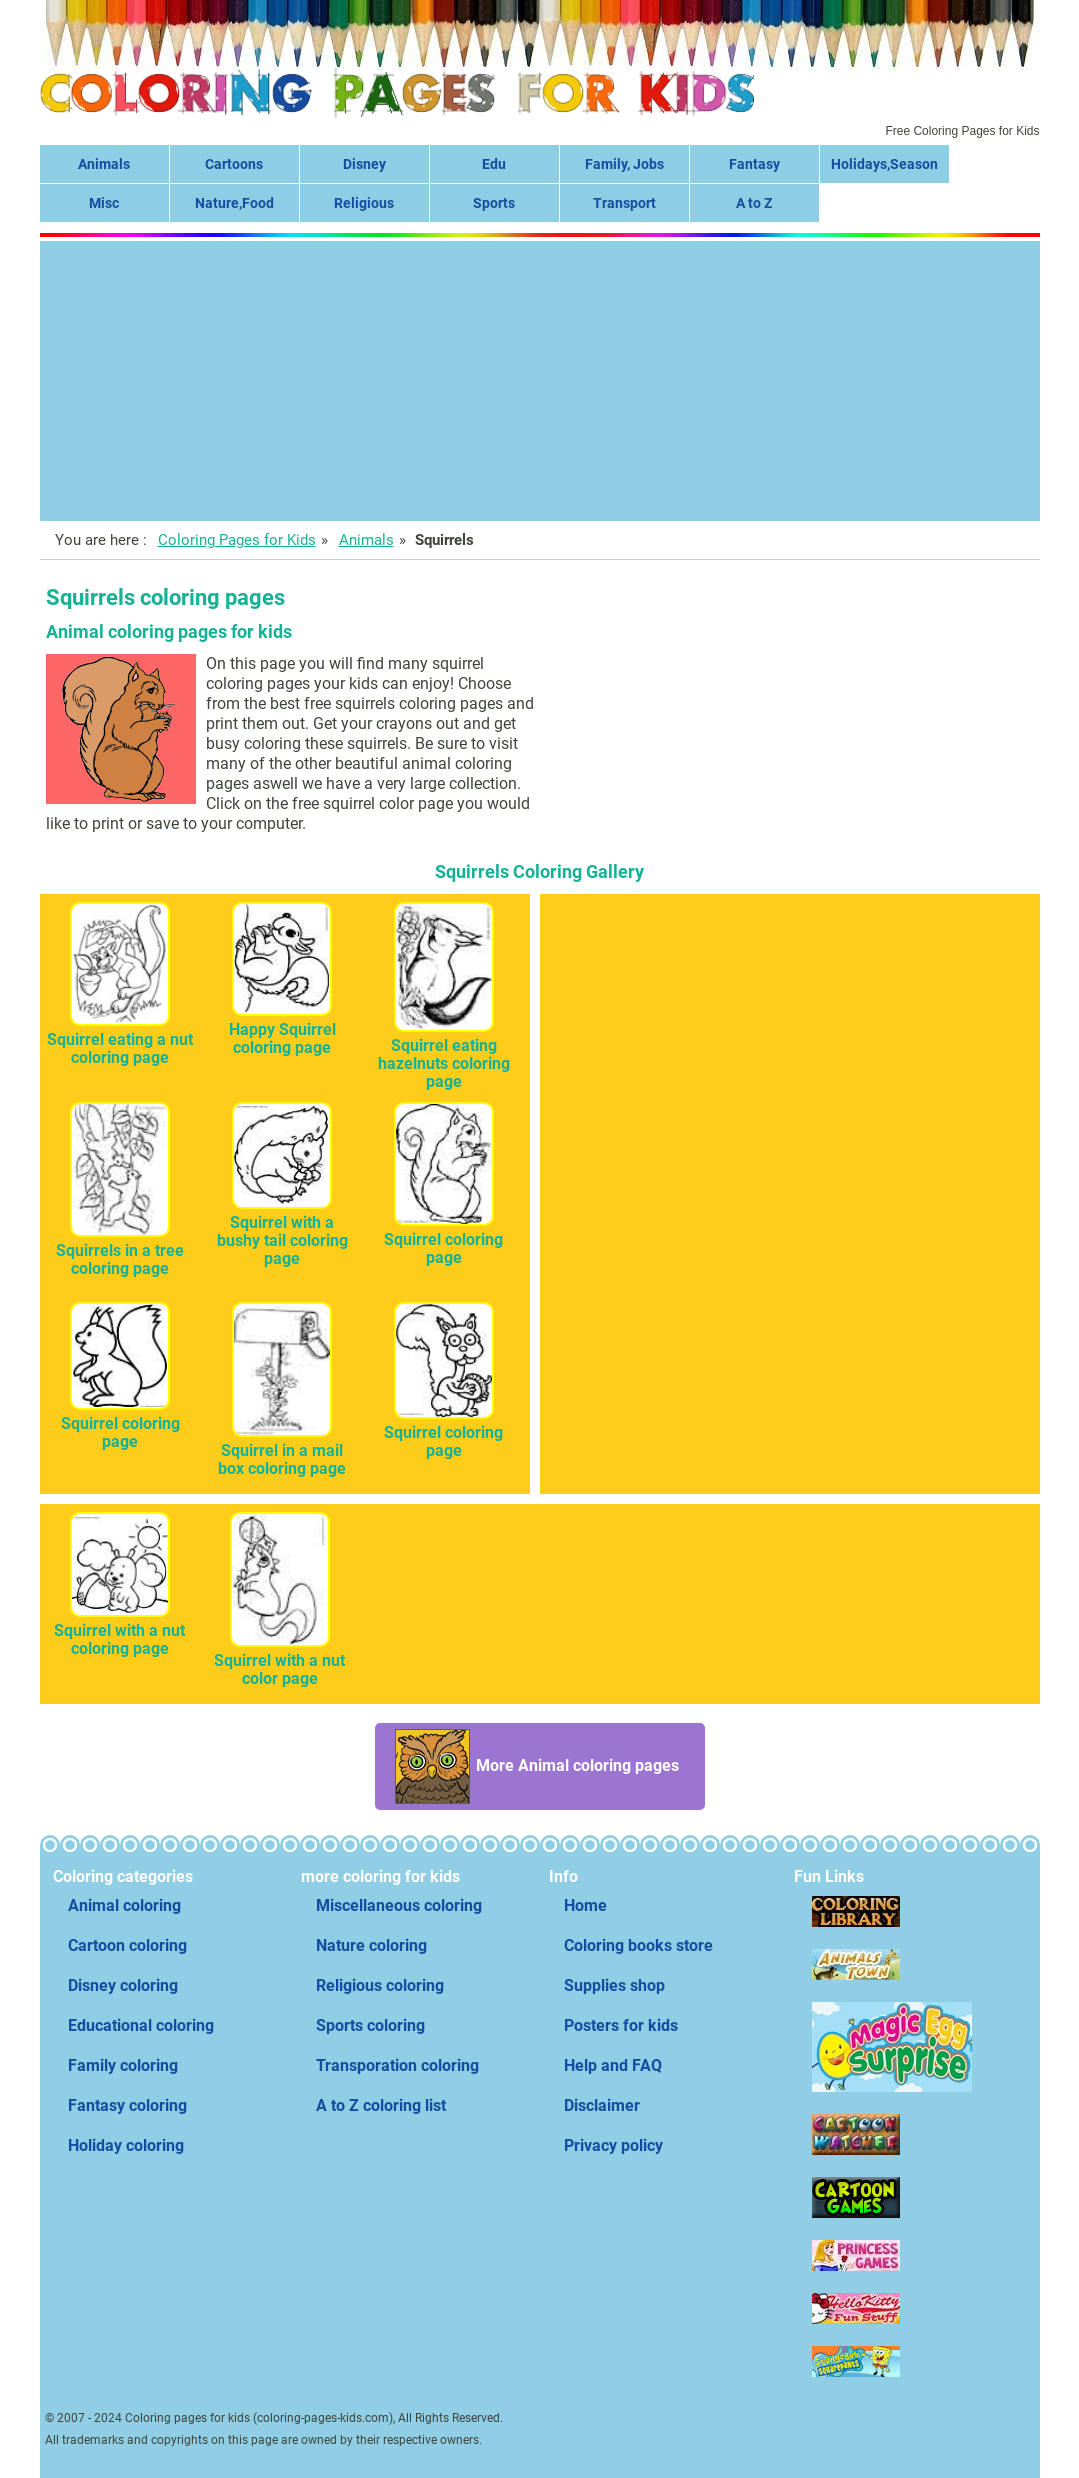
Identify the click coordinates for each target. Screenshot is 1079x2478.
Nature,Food (234, 203)
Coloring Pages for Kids (237, 540)
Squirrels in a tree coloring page (120, 1250)
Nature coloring (371, 1945)
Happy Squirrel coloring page (282, 1029)
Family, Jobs (624, 164)
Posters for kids (621, 2025)
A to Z (754, 203)
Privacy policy (613, 2145)
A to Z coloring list (381, 2105)
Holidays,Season (884, 164)
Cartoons (234, 164)
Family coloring (123, 2065)
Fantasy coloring (127, 2105)
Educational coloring (141, 2025)
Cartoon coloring (127, 1945)
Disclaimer (602, 2105)
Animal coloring (124, 1905)
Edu (494, 164)
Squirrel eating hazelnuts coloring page (444, 1054)
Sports (494, 203)
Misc (104, 203)
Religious (364, 203)
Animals (104, 164)
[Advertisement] (540, 381)
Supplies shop (614, 1985)
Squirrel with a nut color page (279, 1660)
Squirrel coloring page (443, 1239)
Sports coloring (370, 2025)
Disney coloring (123, 1985)
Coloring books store (638, 1945)
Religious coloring (380, 1985)
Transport (624, 203)
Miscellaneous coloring (399, 1905)
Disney (364, 164)
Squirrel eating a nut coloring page (120, 1039)
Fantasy (754, 164)
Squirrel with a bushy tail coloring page (282, 1231)
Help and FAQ (613, 2065)
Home (585, 1905)
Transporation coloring (397, 2065)
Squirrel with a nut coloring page (119, 1630)
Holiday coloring (126, 2145)
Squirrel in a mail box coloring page (282, 1450)
